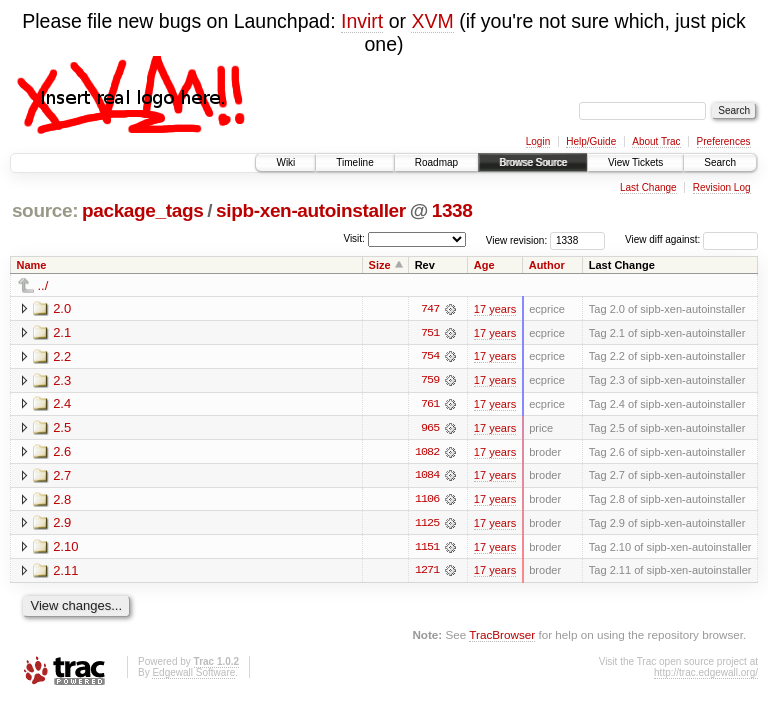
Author (547, 265)
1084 (427, 477)
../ (43, 285)
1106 (427, 501)
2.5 (62, 428)
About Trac (656, 141)
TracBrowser (502, 637)
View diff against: (691, 239)
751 (430, 333)
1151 (427, 549)
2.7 (62, 476)
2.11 (65, 572)
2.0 (62, 308)
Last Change (648, 187)
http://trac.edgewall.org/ (706, 674)
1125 (427, 525)
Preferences (724, 141)
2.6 (62, 452)
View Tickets (635, 162)
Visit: (354, 238)
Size (380, 265)
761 (430, 405)
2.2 (62, 356)
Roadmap (436, 162)
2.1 (62, 332)
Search (720, 162)
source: (45, 210)
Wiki (285, 162)
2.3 (62, 380)
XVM (432, 21)
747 (430, 309)
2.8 (62, 500)
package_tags (143, 210)
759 (430, 381)
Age (484, 265)
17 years (495, 309)
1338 (452, 210)
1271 (427, 573)
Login (538, 141)
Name (32, 265)
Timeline (354, 162)
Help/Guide (591, 141)
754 (430, 357)
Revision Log (722, 187)
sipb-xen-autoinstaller (311, 210)
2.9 (62, 524)
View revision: (517, 239)
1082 (427, 453)
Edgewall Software (193, 674)
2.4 (62, 404)
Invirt (362, 21)
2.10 (65, 548)
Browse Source (533, 162)
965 (430, 429)
